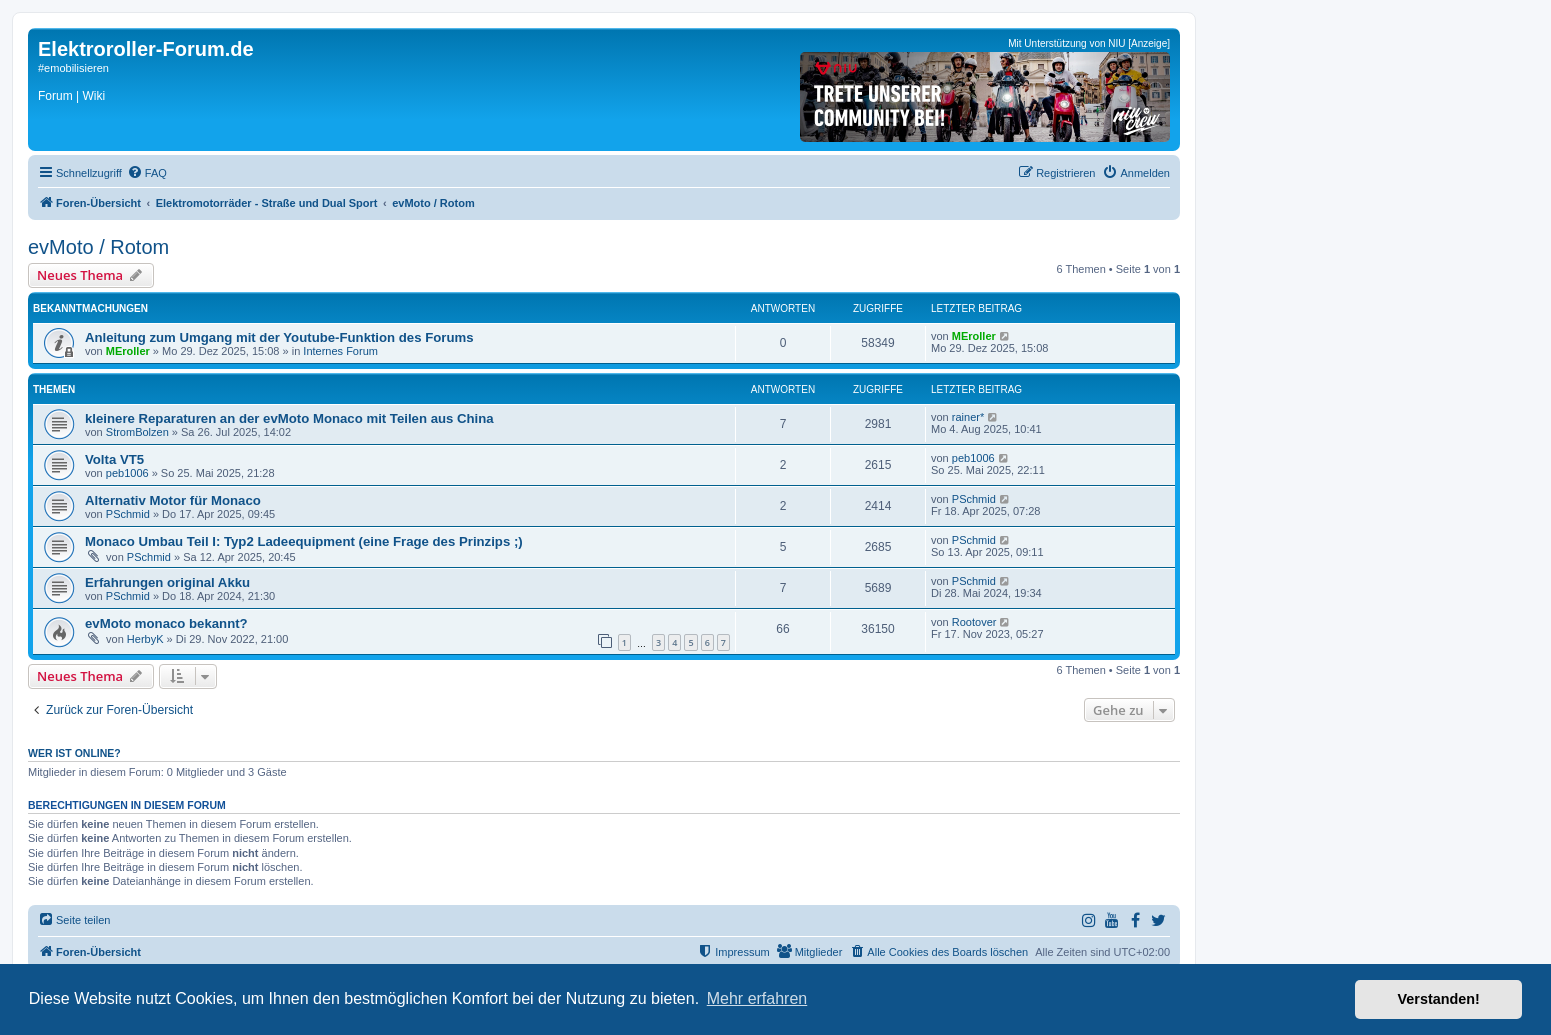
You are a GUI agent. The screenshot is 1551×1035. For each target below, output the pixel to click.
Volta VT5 (114, 459)
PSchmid (128, 514)
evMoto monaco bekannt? (166, 623)
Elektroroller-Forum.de (146, 49)
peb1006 (127, 473)
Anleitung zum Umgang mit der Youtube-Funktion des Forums (279, 337)
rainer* (968, 417)
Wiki (93, 96)
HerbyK (145, 639)
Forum (55, 96)
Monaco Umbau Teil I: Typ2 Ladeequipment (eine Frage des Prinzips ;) (304, 541)
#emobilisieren (73, 68)
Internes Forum (340, 351)
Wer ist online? (74, 753)
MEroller (128, 351)
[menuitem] (147, 173)
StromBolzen (137, 432)
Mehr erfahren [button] (757, 998)
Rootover (974, 622)
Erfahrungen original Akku (167, 582)
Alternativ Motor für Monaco (173, 500)
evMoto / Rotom (98, 247)
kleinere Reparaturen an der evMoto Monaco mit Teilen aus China (289, 418)
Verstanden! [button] (1439, 999)
